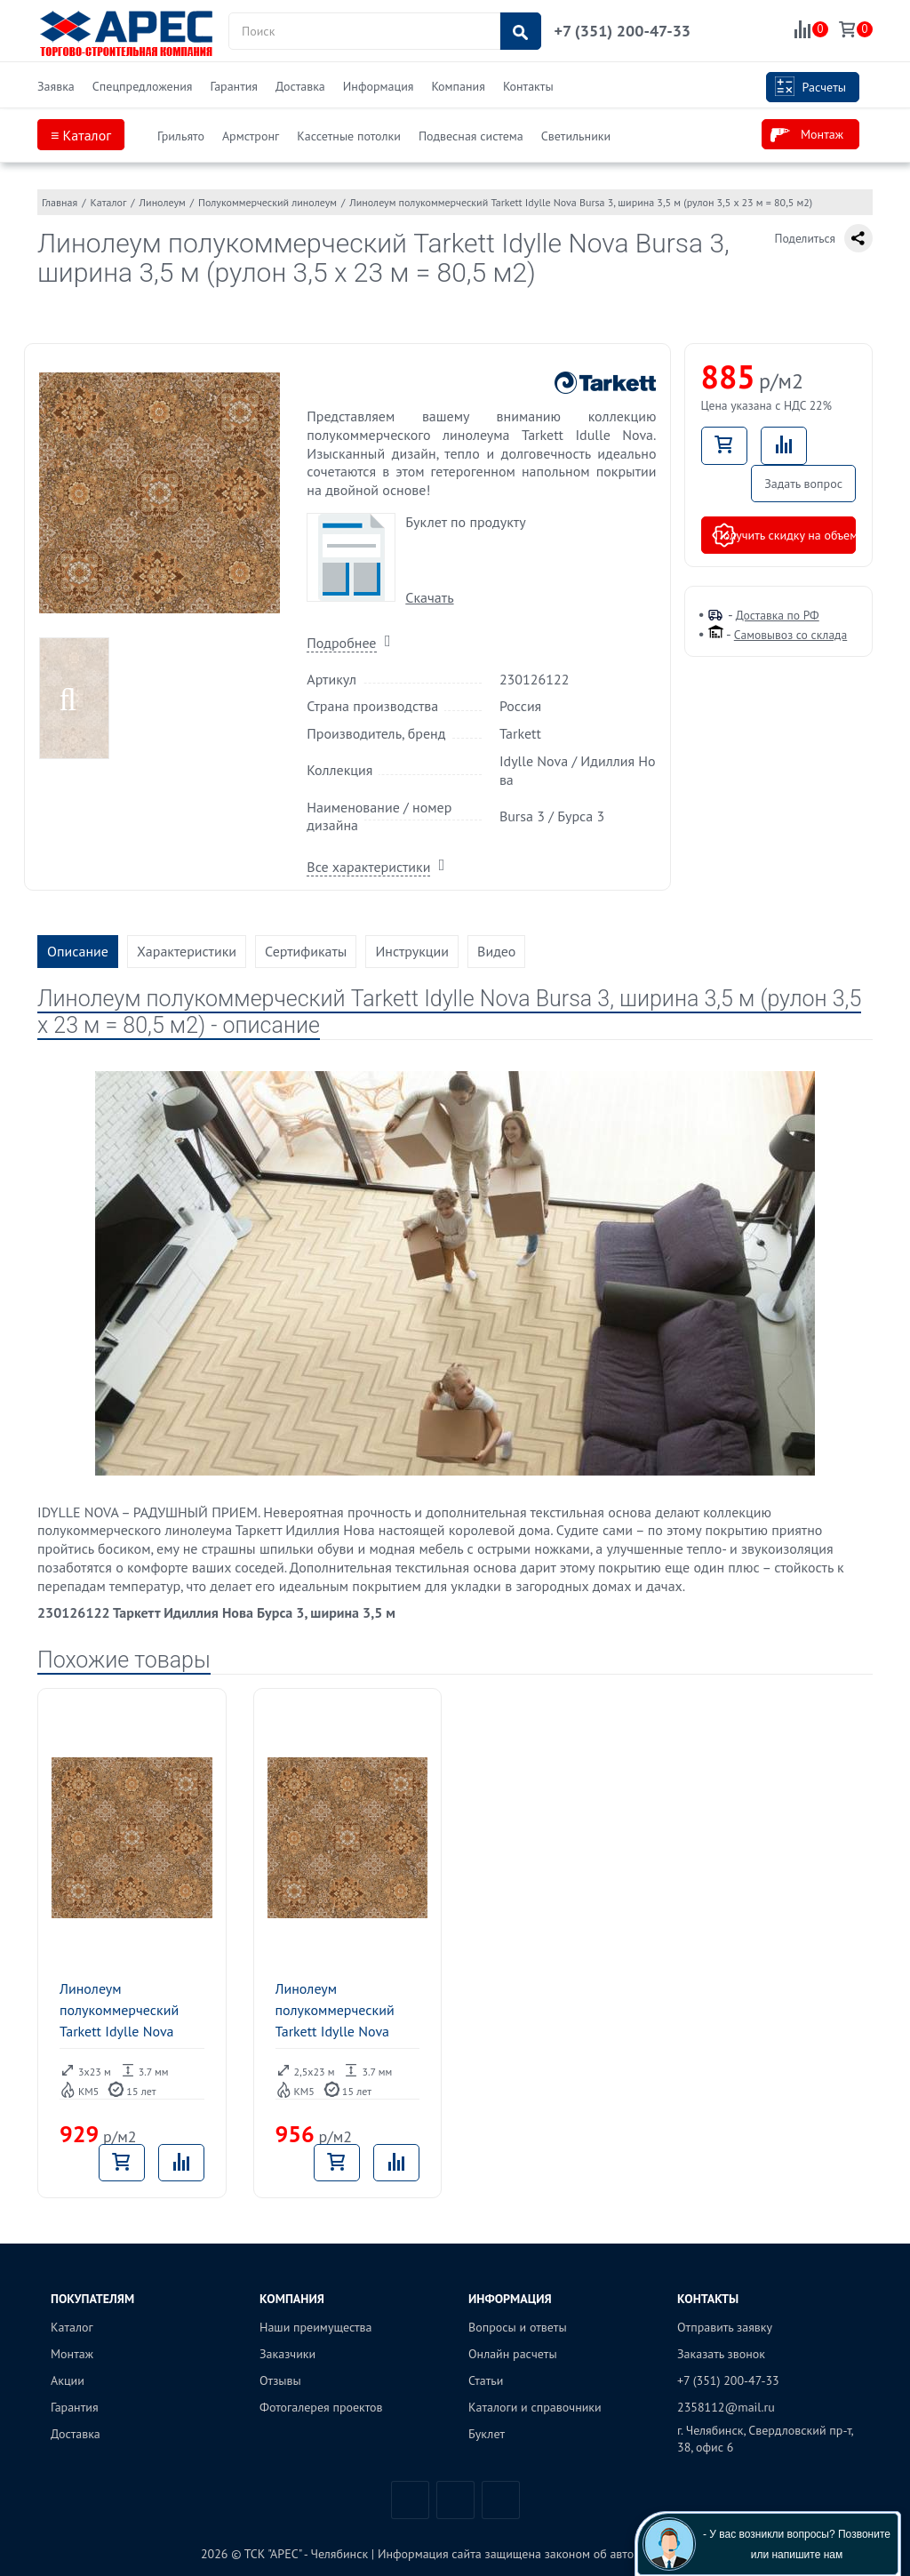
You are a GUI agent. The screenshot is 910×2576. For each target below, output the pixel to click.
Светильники (576, 136)
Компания (457, 86)
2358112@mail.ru (726, 2407)
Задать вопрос (803, 484)
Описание (77, 951)
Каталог (72, 2327)
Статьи (485, 2380)
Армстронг (250, 136)
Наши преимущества (315, 2327)
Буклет (486, 2434)
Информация (378, 86)
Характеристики (186, 951)
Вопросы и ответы (517, 2327)
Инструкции (412, 951)
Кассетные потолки (349, 136)
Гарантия (234, 86)
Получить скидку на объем (784, 535)
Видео (496, 951)
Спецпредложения (142, 86)
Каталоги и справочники (535, 2407)
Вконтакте (410, 2500)
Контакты (528, 86)
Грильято (180, 136)
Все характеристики (368, 867)
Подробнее (341, 643)
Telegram (455, 2500)
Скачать (429, 597)
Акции (67, 2380)
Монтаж (806, 135)
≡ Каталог (81, 135)
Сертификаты (306, 951)
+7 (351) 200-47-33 (622, 30)
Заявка (56, 86)
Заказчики (287, 2354)
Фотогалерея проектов (321, 2407)
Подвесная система (471, 136)
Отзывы (280, 2380)
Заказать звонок (721, 2354)
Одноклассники (501, 2500)
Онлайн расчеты (512, 2354)
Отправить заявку (724, 2327)
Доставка (300, 86)
